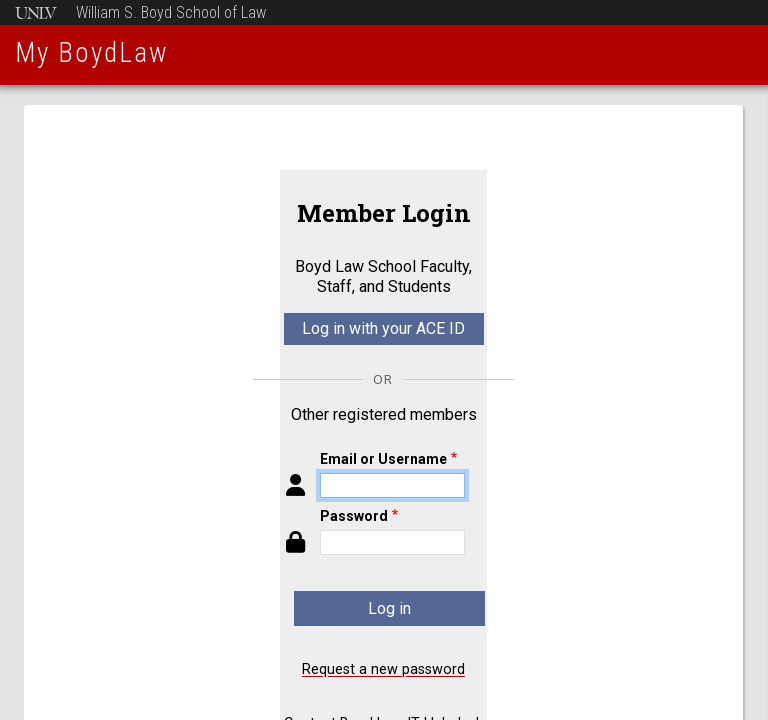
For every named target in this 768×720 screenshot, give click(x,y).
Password (354, 516)
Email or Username (383, 459)
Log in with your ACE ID (383, 328)
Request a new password (383, 669)
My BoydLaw (92, 53)
